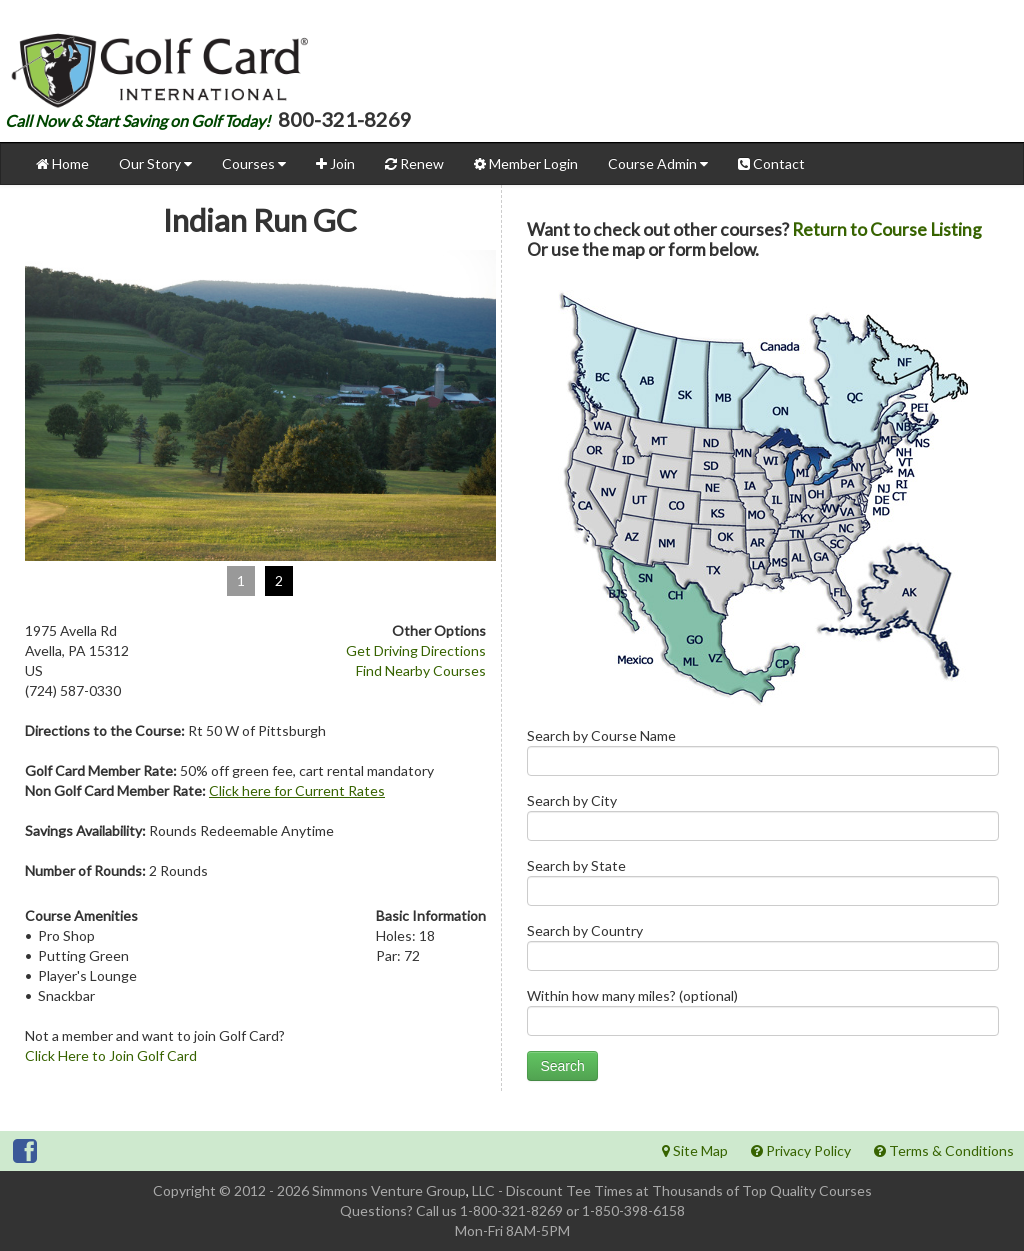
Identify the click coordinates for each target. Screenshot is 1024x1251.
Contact (771, 163)
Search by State (763, 886)
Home (62, 163)
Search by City (763, 821)
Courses (254, 163)
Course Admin (658, 163)
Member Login (526, 163)
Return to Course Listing (887, 229)
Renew (414, 163)
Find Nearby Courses (421, 670)
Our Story (155, 163)
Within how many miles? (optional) (763, 1016)
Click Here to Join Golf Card (111, 1055)
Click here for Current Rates (297, 790)
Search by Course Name (763, 756)
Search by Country (763, 951)
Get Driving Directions (416, 650)
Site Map (695, 1150)
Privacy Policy (801, 1150)
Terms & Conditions (944, 1150)
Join (335, 163)
